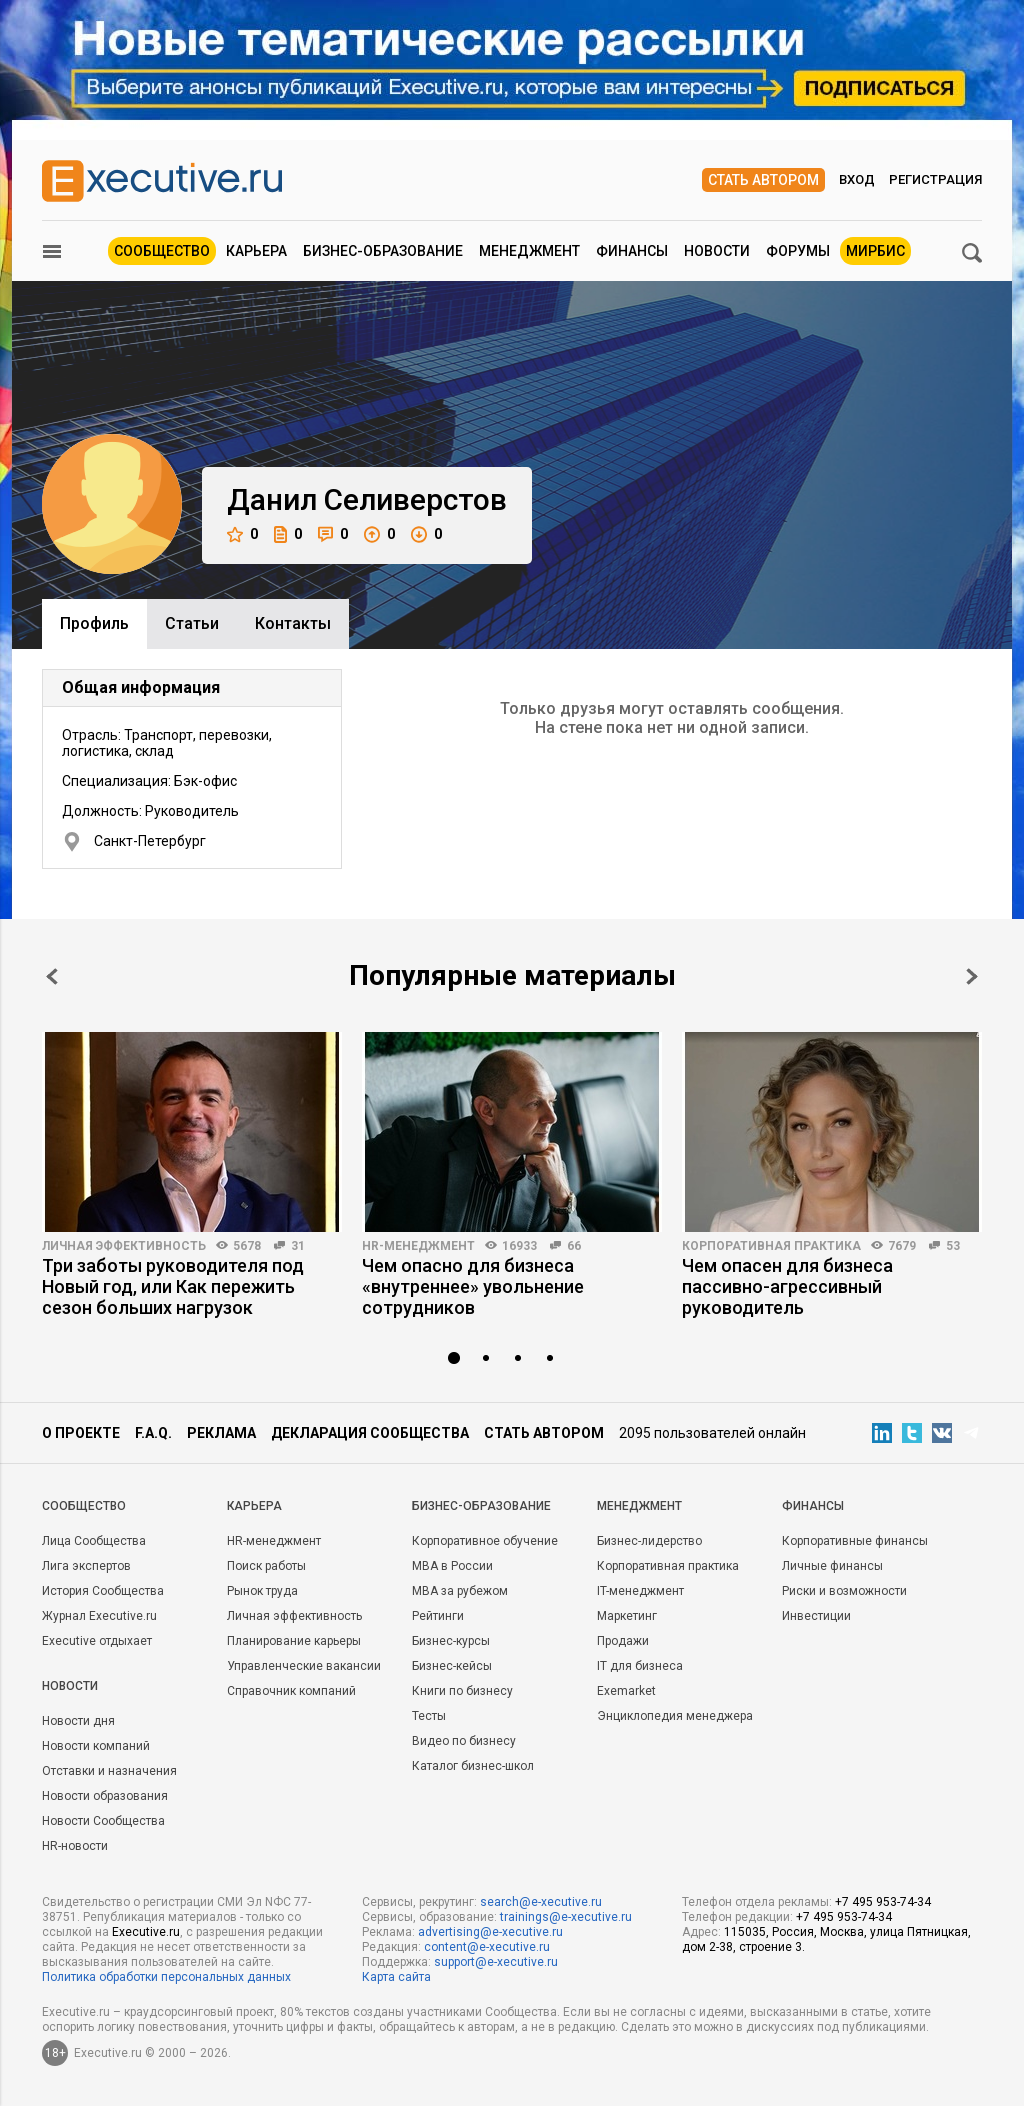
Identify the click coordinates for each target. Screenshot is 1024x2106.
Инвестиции (816, 1616)
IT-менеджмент (640, 1591)
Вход (857, 179)
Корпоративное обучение (485, 1541)
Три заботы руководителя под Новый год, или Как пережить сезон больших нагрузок (173, 1286)
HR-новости (75, 1846)
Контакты (293, 623)
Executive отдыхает (97, 1641)
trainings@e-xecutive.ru (566, 1917)
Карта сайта (396, 1977)
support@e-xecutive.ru (496, 1962)
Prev (52, 976)
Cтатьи (192, 623)
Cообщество (84, 1506)
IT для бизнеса (640, 1666)
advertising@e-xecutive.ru (490, 1932)
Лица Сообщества (94, 1541)
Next (972, 976)
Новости (717, 251)
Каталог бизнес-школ (473, 1766)
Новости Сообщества (103, 1821)
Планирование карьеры (294, 1641)
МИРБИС (875, 251)
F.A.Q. (153, 1433)
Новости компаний (96, 1746)
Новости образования (105, 1796)
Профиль (94, 623)
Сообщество (162, 251)
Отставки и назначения (109, 1771)
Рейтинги (438, 1616)
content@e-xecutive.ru (487, 1947)
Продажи (623, 1641)
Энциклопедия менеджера (675, 1716)
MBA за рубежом (460, 1591)
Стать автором (763, 180)
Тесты (429, 1716)
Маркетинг (627, 1616)
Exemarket (626, 1691)
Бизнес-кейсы (452, 1666)
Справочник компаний (291, 1691)
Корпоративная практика (771, 1246)
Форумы (798, 251)
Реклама (221, 1433)
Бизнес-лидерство (649, 1541)
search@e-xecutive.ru (541, 1902)
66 (574, 1246)
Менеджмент (529, 251)
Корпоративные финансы (855, 1541)
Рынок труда (262, 1591)
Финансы (632, 251)
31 (298, 1246)
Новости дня (78, 1721)
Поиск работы (266, 1566)
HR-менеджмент (418, 1246)
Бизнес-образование (383, 251)
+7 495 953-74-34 (883, 1902)
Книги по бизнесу (462, 1691)
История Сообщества (103, 1591)
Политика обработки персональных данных (166, 1977)
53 (953, 1246)
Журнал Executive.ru (99, 1616)
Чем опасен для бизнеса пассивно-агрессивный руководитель (787, 1286)
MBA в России (452, 1566)
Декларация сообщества (370, 1433)
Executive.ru (146, 1932)
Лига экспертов (86, 1566)
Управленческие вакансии (304, 1666)
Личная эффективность (124, 1246)
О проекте (81, 1433)
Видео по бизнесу (464, 1741)
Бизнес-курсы (451, 1641)
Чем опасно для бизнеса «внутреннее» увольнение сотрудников (473, 1286)
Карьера (256, 251)
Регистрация (935, 179)
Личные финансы (832, 1566)
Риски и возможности (844, 1591)
